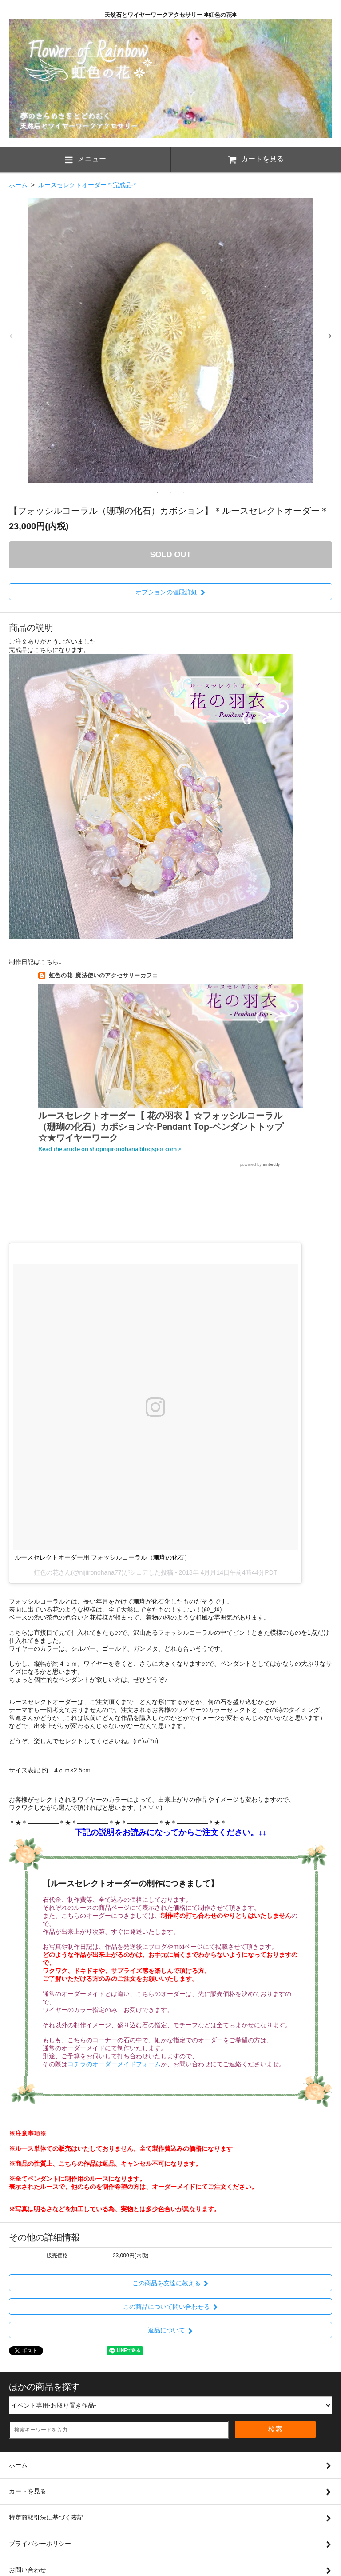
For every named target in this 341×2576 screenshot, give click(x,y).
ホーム (18, 184)
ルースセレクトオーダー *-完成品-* (87, 184)
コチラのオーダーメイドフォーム (114, 2064)
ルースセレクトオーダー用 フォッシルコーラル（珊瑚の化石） (102, 1557)
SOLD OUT (170, 554)
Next (330, 336)
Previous (11, 336)
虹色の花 (46, 1572)
